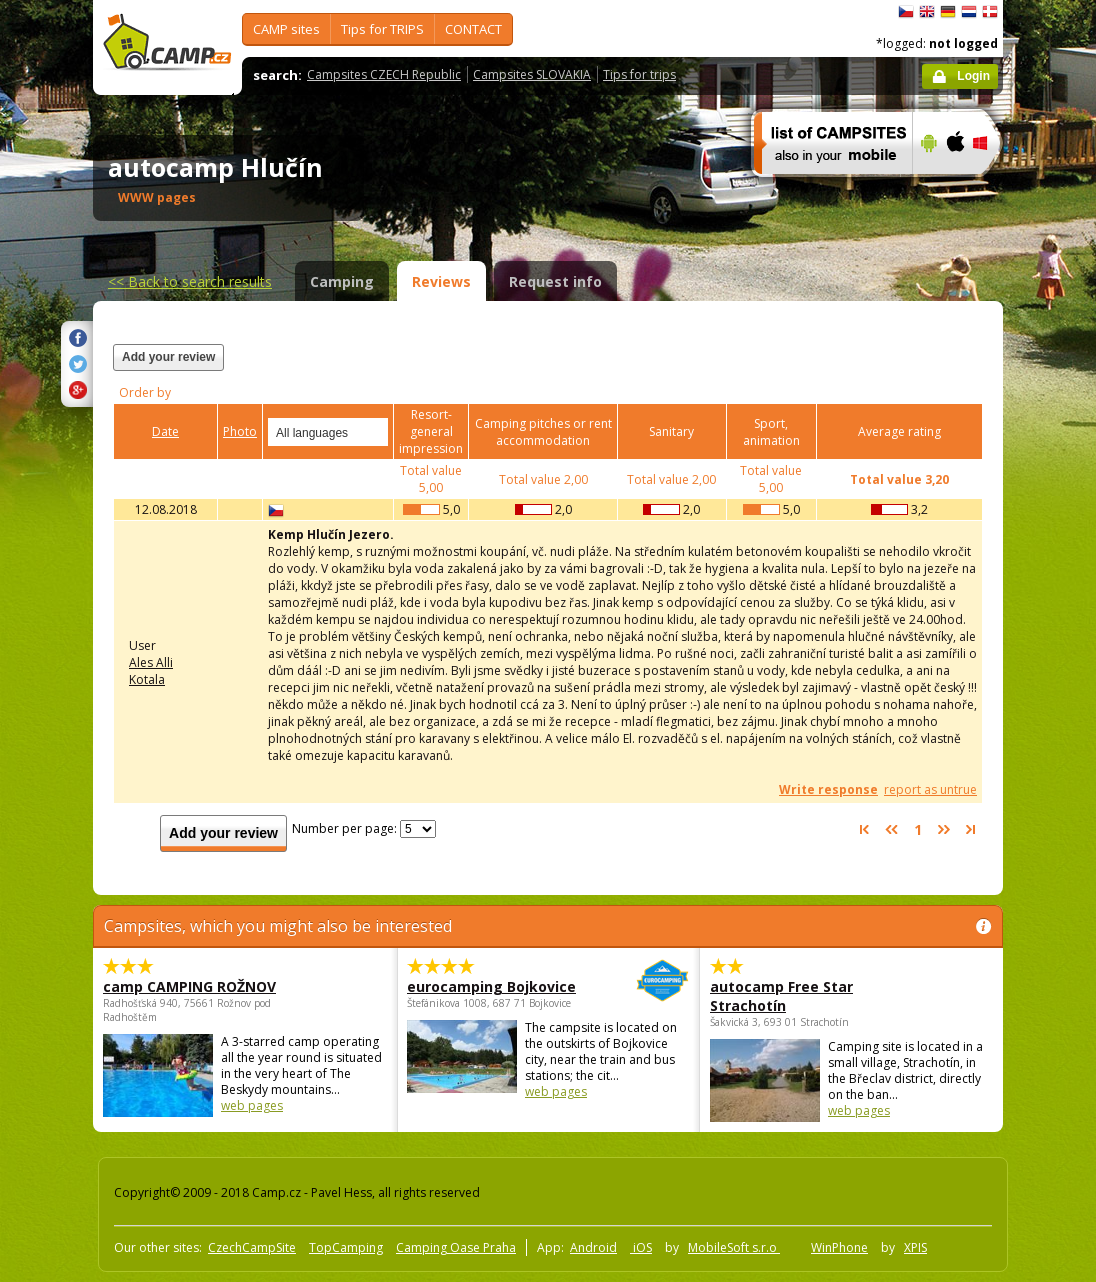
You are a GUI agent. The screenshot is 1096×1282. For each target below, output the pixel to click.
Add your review (168, 357)
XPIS (915, 1247)
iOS (641, 1247)
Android (593, 1247)
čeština (906, 12)
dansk (990, 12)
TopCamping (346, 1247)
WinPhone (839, 1247)
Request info (555, 281)
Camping (342, 281)
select (374, 432)
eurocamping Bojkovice (493, 986)
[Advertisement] (736, 369)
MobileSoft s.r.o (734, 1247)
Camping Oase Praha (456, 1247)
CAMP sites (286, 29)
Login (973, 76)
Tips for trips (639, 74)
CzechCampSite (252, 1247)
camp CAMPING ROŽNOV (189, 986)
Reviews (441, 281)
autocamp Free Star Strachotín (781, 996)
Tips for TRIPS (382, 29)
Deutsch (948, 12)
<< (190, 281)
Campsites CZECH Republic (384, 74)
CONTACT (473, 29)
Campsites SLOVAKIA (532, 74)
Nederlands (969, 12)
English (927, 12)
